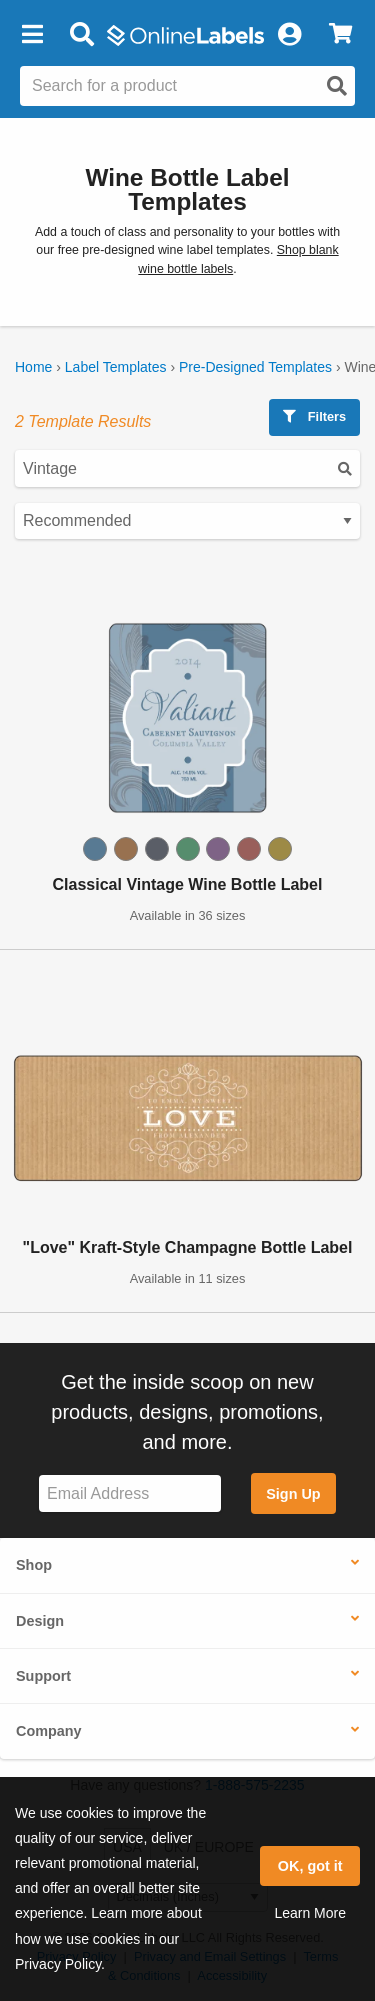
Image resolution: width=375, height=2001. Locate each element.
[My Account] (289, 35)
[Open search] (337, 86)
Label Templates (116, 367)
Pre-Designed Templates (255, 367)
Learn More (310, 1913)
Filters (314, 416)
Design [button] (40, 1621)
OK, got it (310, 1866)
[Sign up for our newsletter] (130, 1493)
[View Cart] (340, 35)
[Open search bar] (81, 35)
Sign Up (293, 1494)
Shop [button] (34, 1565)
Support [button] (43, 1676)
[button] (32, 35)
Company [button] (49, 1731)
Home (33, 367)
